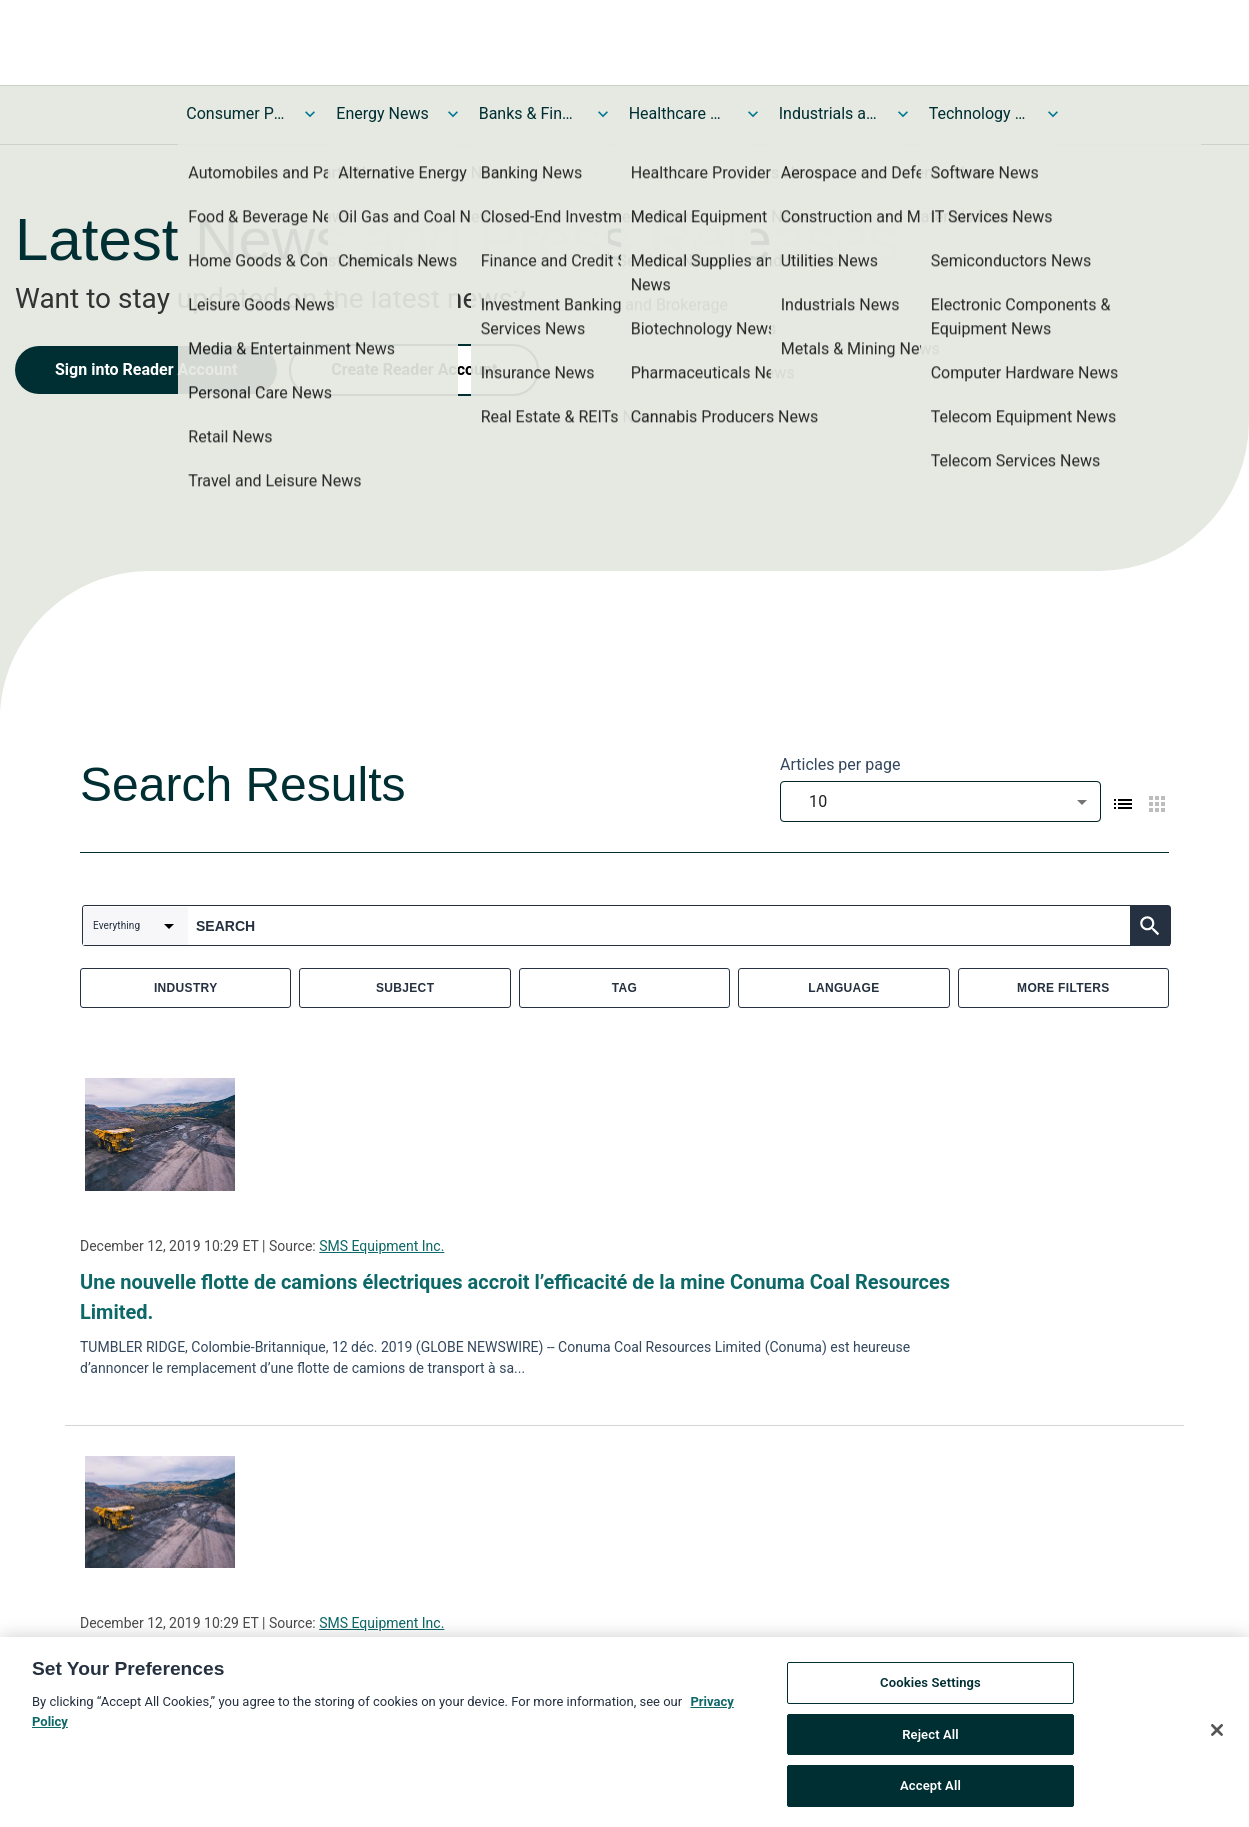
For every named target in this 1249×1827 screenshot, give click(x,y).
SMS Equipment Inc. (381, 1246)
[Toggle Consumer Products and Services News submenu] (310, 114)
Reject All (930, 1735)
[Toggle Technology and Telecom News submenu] (1053, 114)
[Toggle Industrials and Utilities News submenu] (903, 114)
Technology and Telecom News (979, 113)
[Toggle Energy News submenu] (453, 114)
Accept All (930, 1787)
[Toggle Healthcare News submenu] (753, 114)
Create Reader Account (414, 369)
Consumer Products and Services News (236, 113)
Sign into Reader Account (146, 369)
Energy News (382, 113)
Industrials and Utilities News (829, 113)
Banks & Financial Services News (529, 113)
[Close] (1217, 1732)
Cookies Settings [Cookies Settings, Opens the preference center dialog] (930, 1684)
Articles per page (840, 764)
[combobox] (940, 801)
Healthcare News (679, 113)
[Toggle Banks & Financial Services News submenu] (603, 114)
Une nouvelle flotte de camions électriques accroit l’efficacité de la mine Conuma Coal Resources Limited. (515, 1297)
